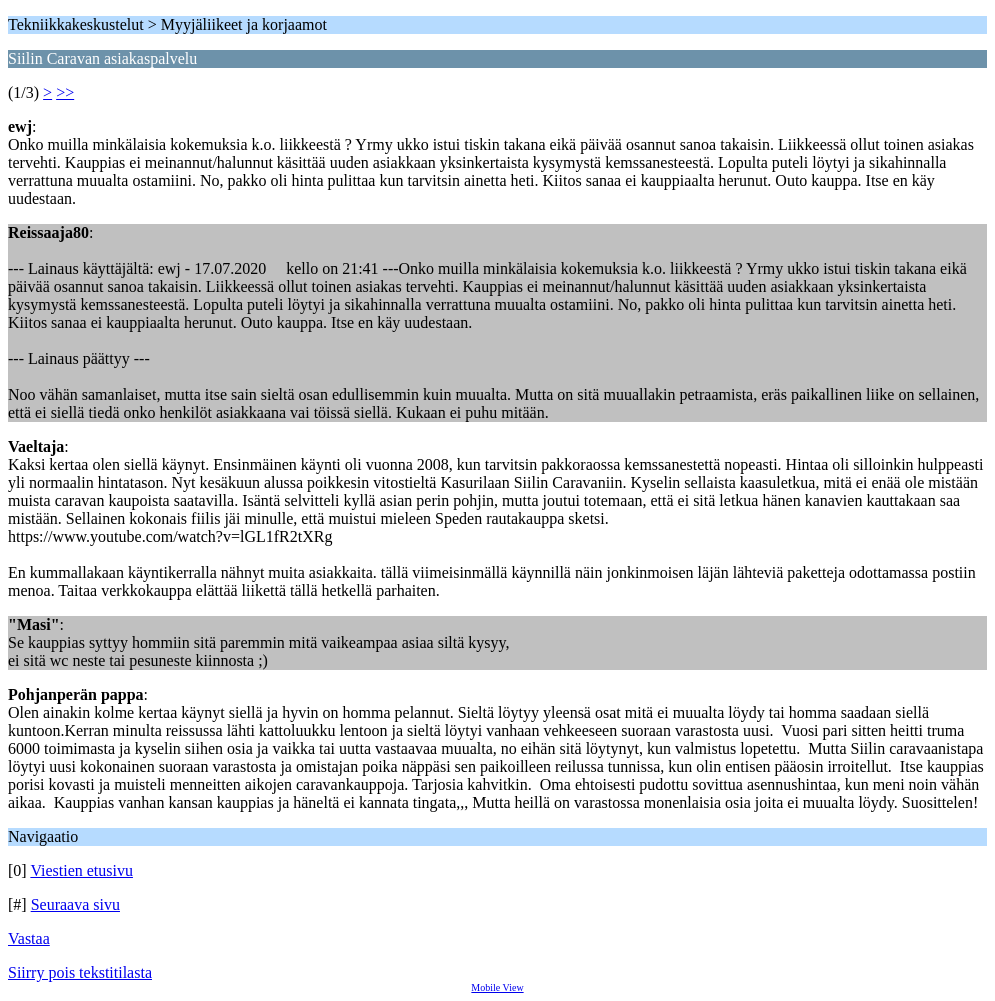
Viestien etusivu (81, 870)
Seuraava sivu (75, 904)
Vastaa (29, 938)
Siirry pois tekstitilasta (80, 972)
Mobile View (497, 987)
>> (65, 92)
